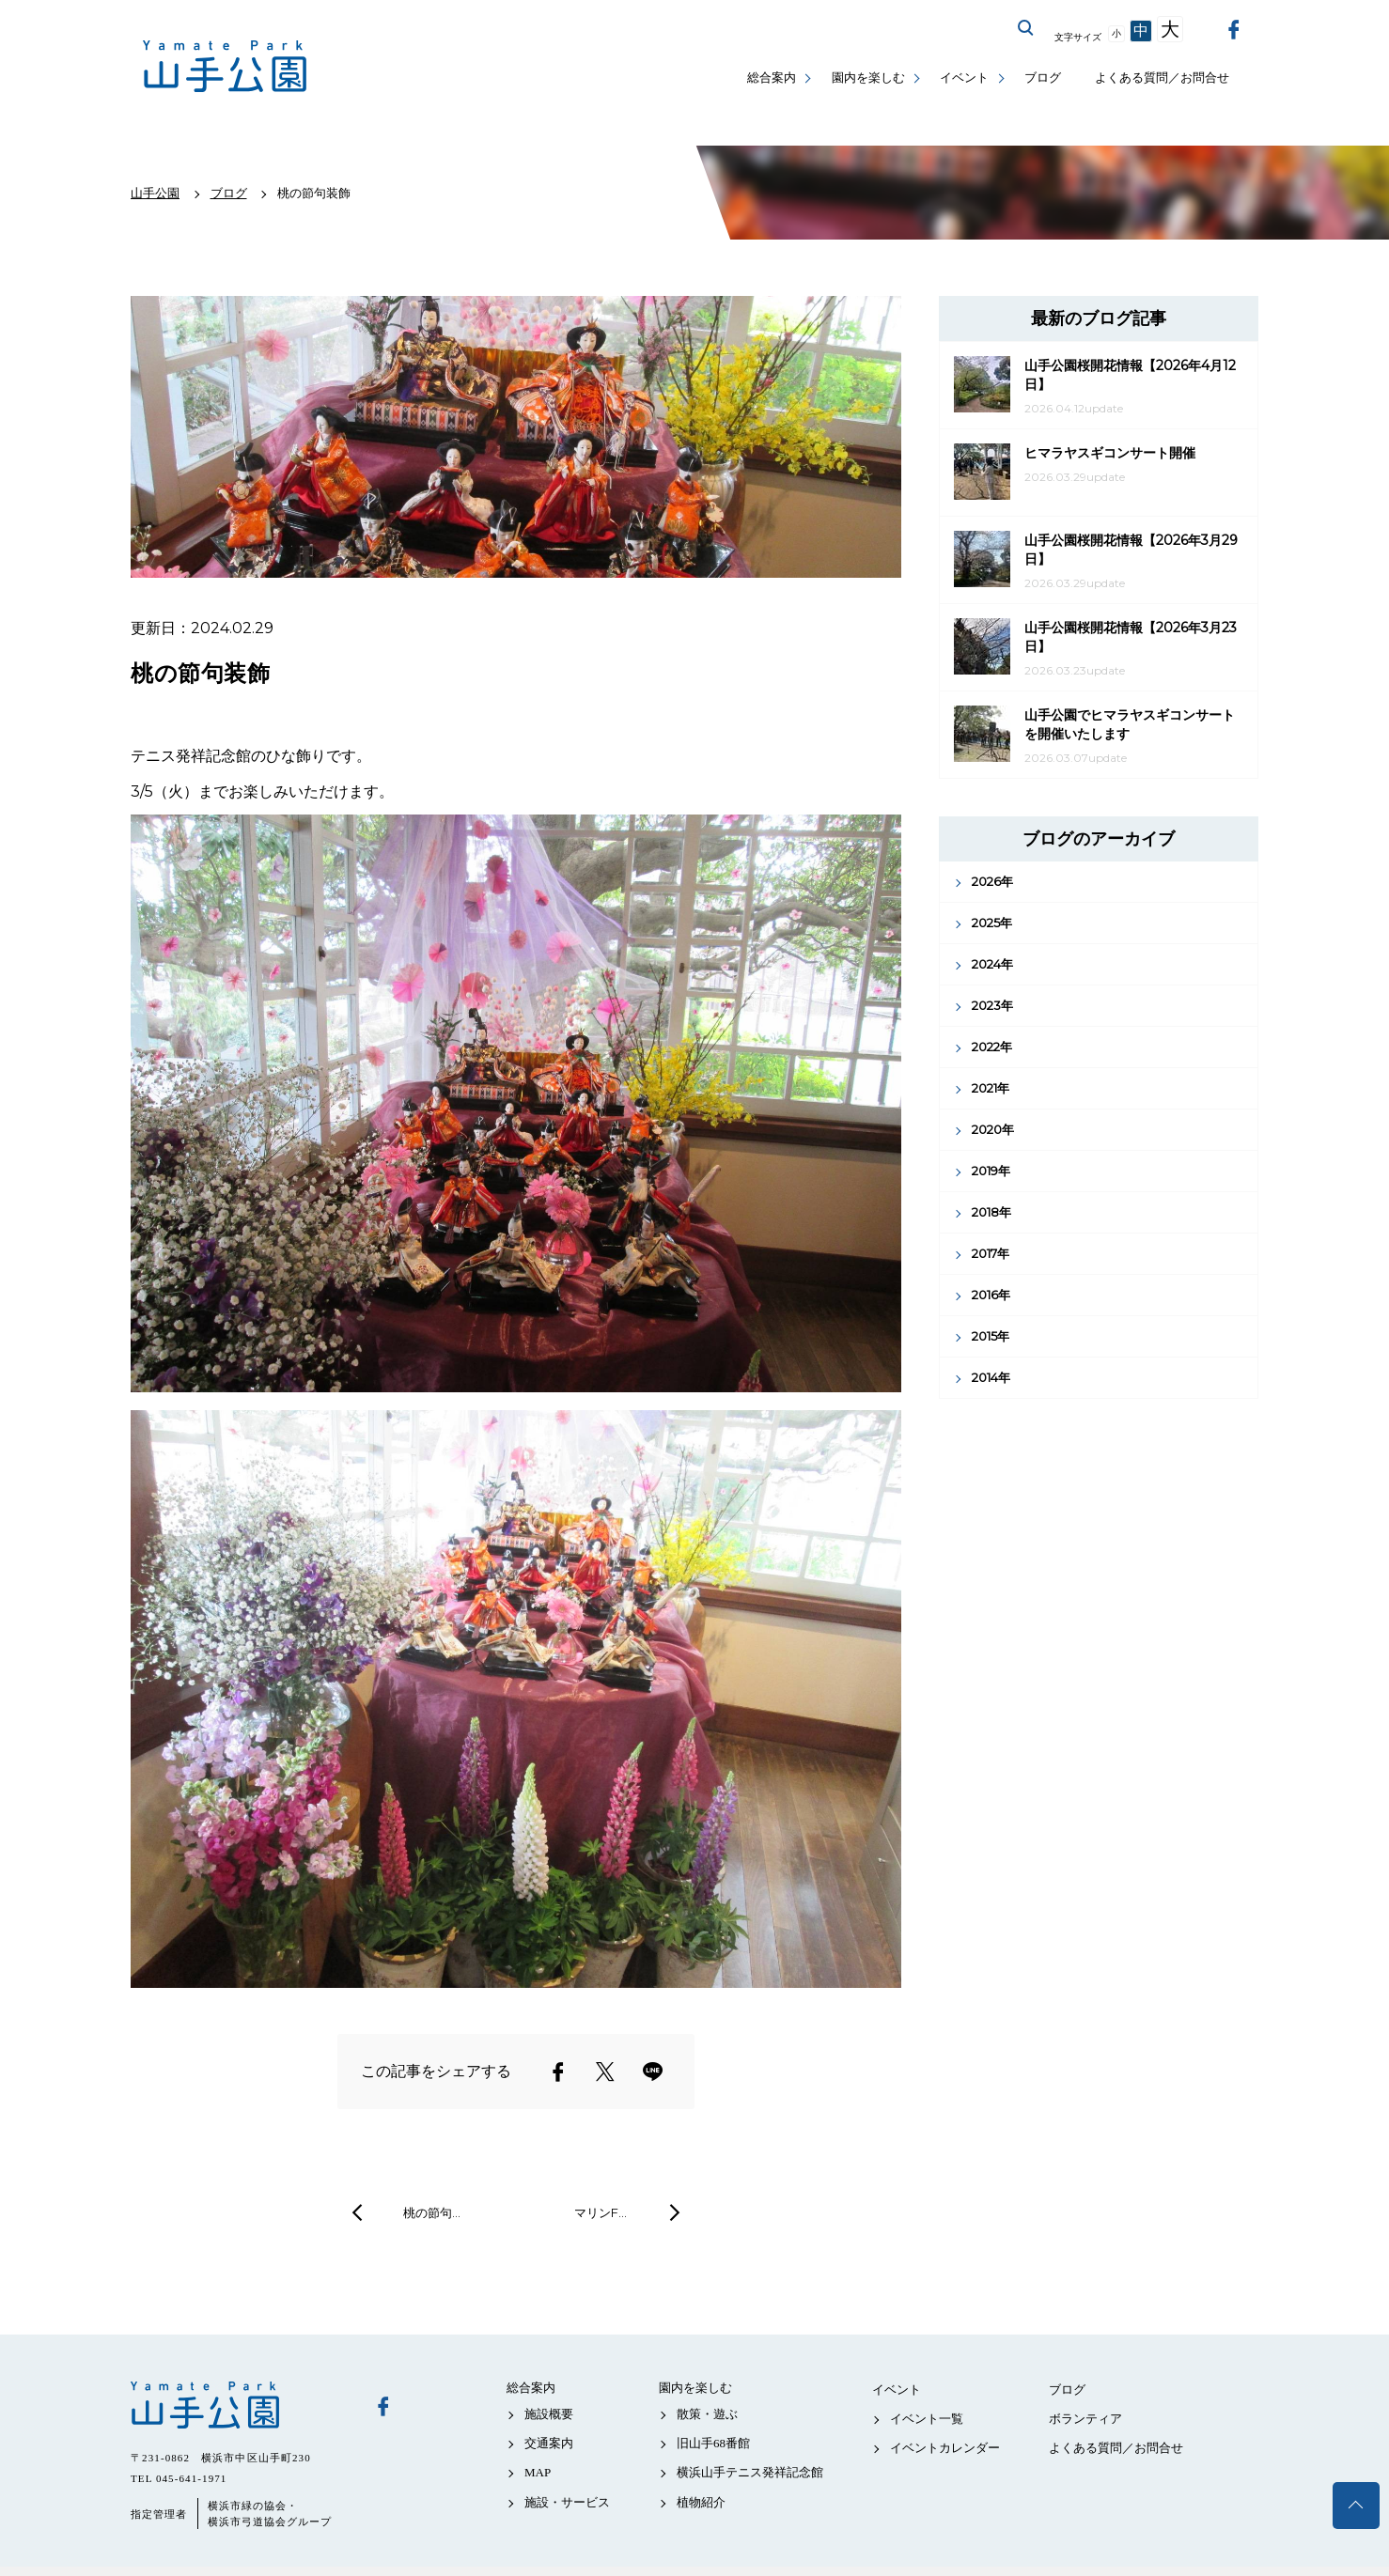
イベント (964, 77)
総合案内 (771, 77)
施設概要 (548, 2414)
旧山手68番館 (713, 2443)
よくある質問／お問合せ (1162, 77)
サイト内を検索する (1026, 28)
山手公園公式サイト (225, 66)
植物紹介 (701, 2502)
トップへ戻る (1356, 2505)
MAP (537, 2472)
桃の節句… (431, 2212)
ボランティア (1085, 2419)
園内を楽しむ (868, 77)
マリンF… (600, 2212)
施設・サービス (567, 2502)
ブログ (1042, 77)
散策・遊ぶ (707, 2414)
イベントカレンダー (945, 2448)
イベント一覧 (926, 2419)
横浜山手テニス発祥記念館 (750, 2472)
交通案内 (548, 2443)
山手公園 (239, 2405)
